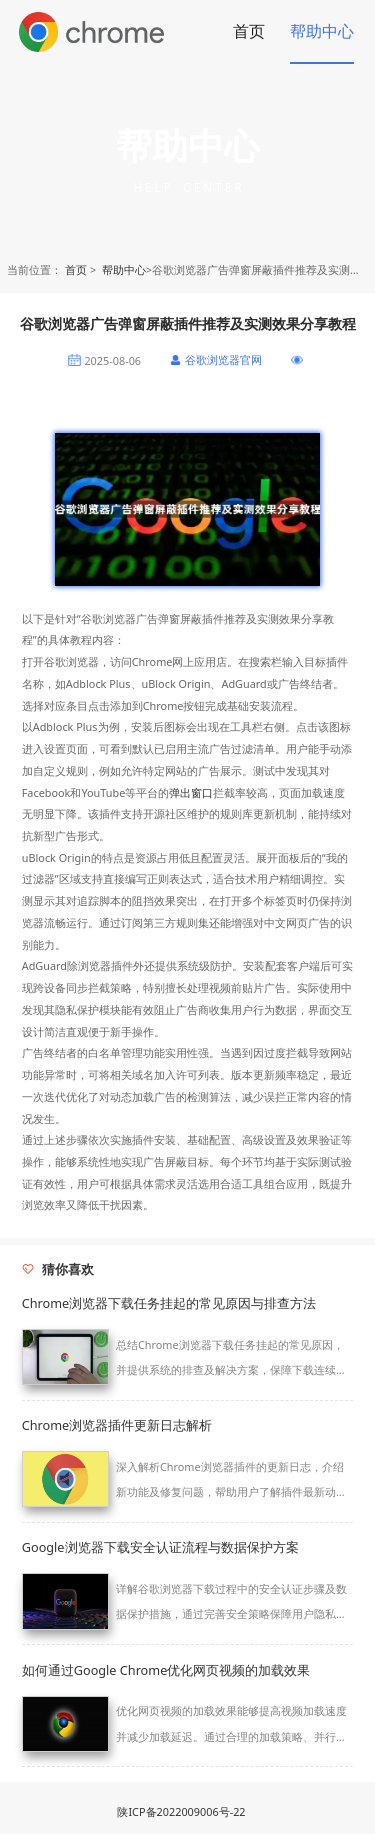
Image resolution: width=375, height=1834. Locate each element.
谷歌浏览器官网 (223, 359)
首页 (249, 31)
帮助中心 (322, 31)
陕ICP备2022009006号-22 (181, 1811)
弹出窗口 (191, 792)
